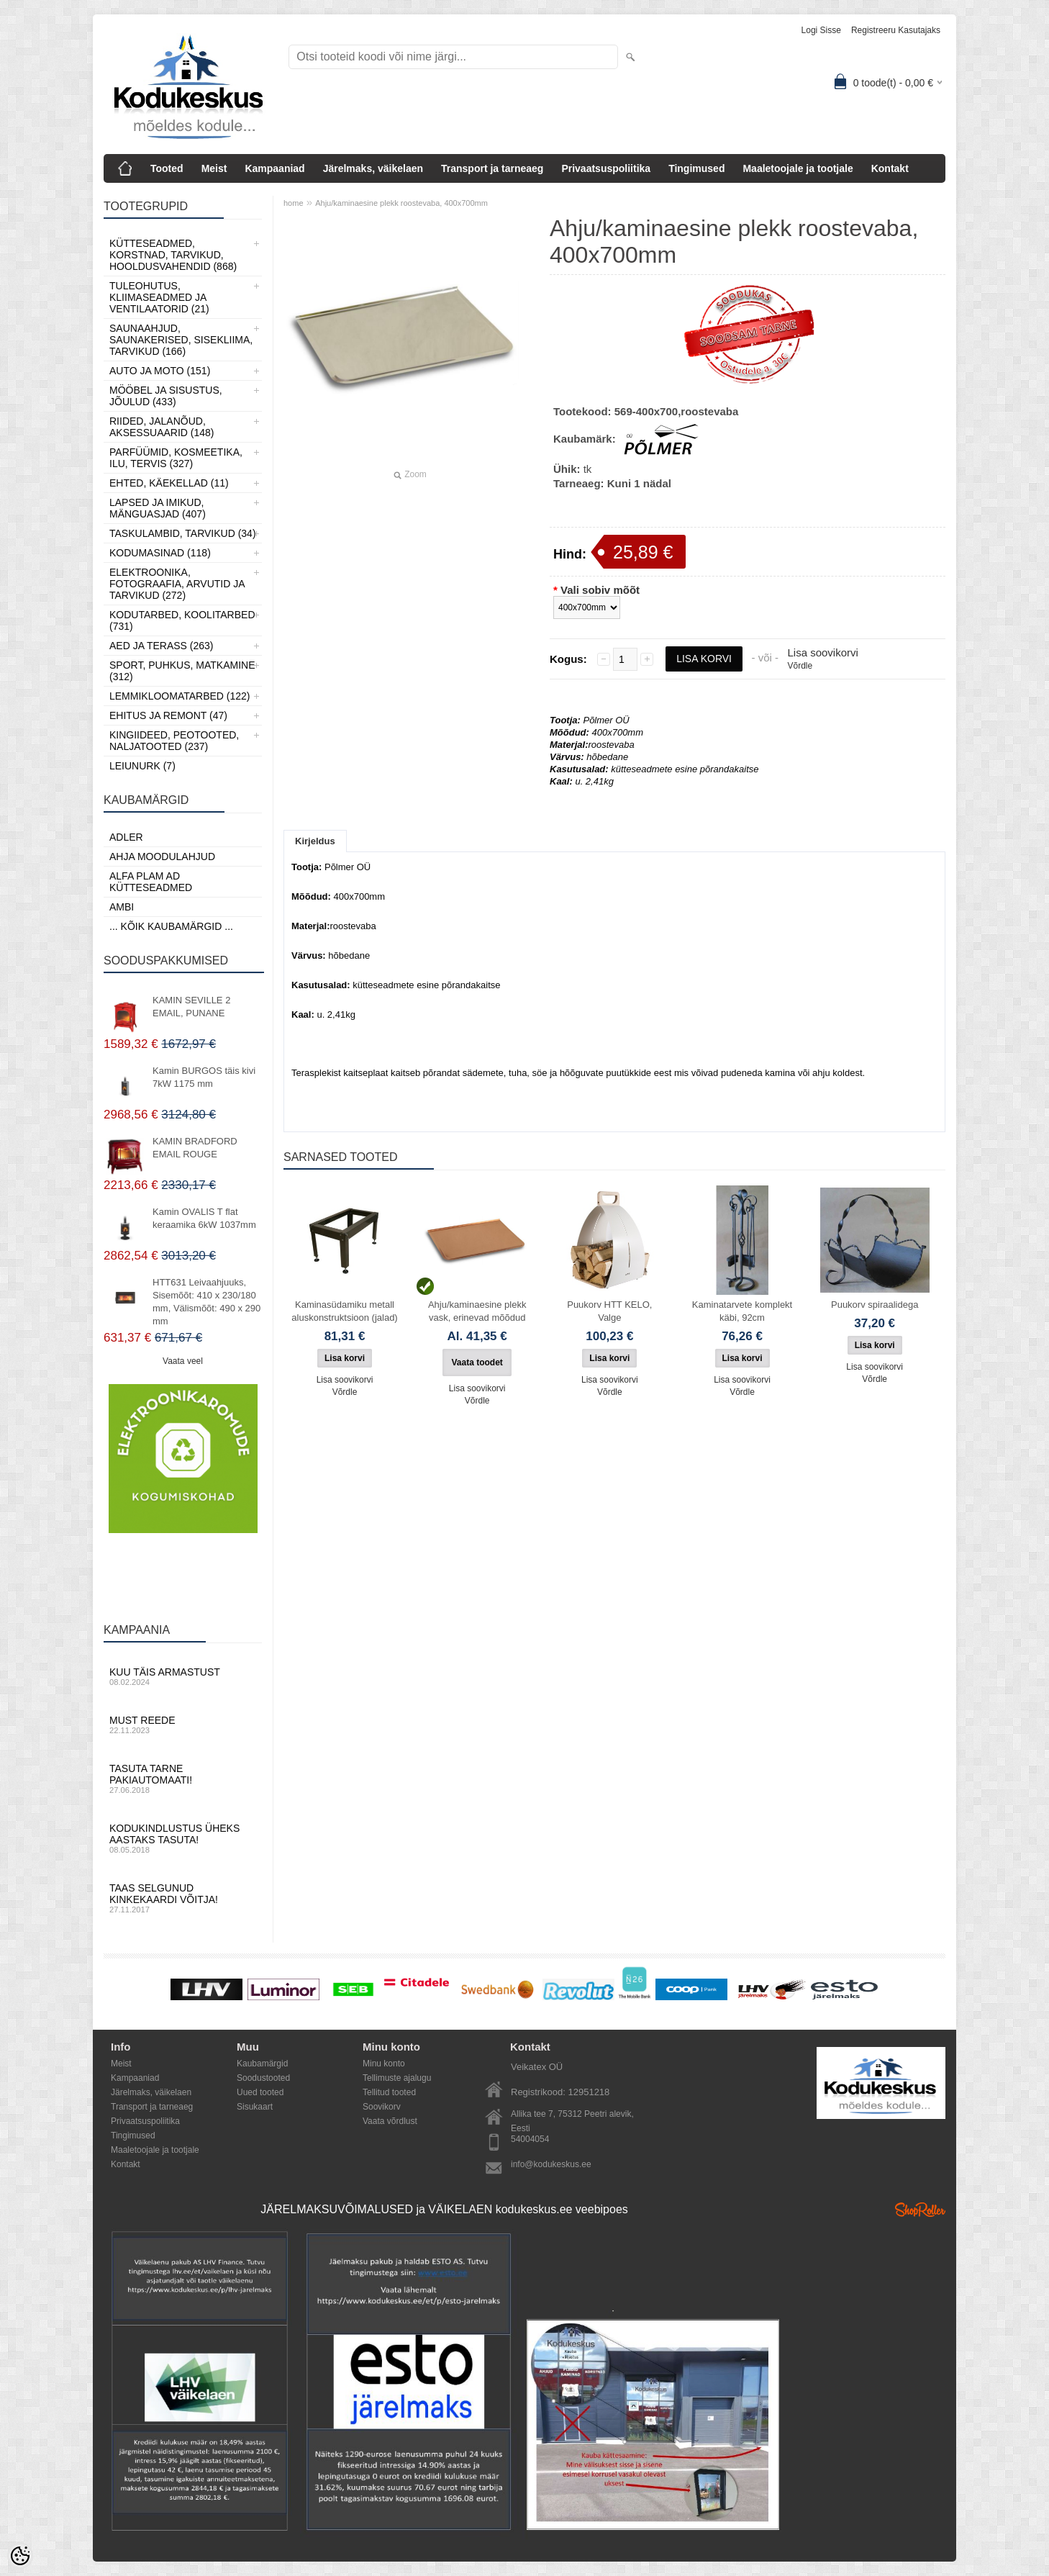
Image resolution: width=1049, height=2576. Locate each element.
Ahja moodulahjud (162, 856)
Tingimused (696, 168)
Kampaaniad (274, 168)
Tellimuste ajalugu (397, 2078)
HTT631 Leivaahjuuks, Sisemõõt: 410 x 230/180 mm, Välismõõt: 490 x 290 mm (206, 1302)
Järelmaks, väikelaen (373, 168)
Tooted (166, 168)
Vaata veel (183, 1361)
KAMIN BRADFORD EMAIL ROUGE (195, 1148)
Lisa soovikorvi (822, 652)
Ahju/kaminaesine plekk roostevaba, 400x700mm (401, 203)
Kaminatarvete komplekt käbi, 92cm (742, 1311)
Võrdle (799, 666)
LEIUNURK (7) (142, 766)
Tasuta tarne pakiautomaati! (182, 1778)
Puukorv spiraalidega (874, 1304)
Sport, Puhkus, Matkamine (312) (182, 670)
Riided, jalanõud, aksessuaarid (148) (161, 426)
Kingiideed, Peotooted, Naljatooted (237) (174, 740)
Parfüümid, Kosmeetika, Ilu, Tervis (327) (175, 457)
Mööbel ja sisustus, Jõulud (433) (165, 395)
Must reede (182, 1724)
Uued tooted (260, 2092)
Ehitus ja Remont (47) (168, 715)
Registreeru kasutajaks (895, 30)
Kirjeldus (315, 841)
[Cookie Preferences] (20, 2556)
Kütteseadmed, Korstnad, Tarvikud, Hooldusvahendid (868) (173, 255)
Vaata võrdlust (390, 2121)
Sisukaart (255, 2107)
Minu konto (384, 2063)
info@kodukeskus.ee (551, 2164)
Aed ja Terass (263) (161, 645)
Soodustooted (263, 2078)
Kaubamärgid (262, 2063)
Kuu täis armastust (182, 1676)
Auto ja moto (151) (159, 370)
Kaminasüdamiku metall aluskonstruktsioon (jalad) (344, 1311)
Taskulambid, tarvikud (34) (182, 533)
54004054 (530, 2139)
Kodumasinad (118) (160, 553)
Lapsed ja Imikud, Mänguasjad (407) (157, 508)
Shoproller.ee (920, 2209)
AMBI (121, 907)
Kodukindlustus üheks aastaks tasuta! (182, 1838)
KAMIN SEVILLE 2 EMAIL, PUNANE (191, 1006)
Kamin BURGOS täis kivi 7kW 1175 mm (204, 1077)
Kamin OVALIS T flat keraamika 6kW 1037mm (204, 1218)
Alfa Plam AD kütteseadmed (150, 881)
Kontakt (890, 168)
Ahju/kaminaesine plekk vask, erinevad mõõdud (477, 1311)
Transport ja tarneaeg (492, 168)
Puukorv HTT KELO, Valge (609, 1311)
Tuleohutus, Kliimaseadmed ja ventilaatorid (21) (159, 297)
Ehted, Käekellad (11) (169, 483)
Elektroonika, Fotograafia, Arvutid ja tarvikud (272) (177, 583)
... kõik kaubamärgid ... (171, 926)
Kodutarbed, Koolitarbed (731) (182, 620)
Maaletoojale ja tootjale (798, 168)
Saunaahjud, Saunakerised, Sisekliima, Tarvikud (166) (181, 339)
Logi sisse (821, 30)
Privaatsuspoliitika (605, 168)
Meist (214, 168)
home (293, 203)
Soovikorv (382, 2107)
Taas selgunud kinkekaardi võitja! (182, 1898)
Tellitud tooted (389, 2092)
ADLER (126, 837)
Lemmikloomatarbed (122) (179, 696)
